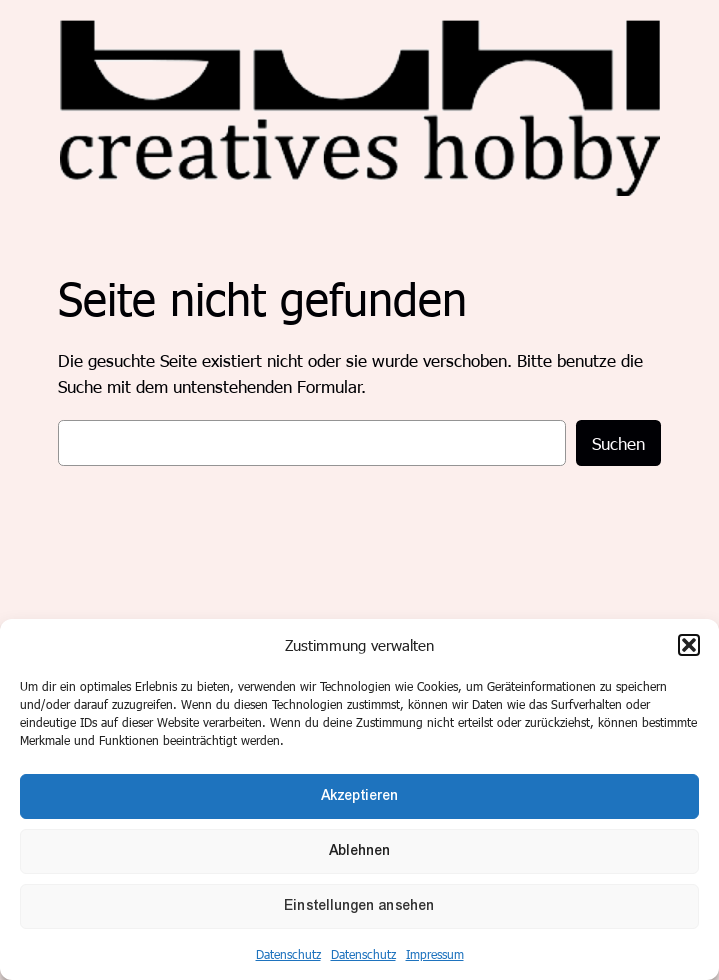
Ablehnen (360, 850)
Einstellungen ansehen (360, 905)
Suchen (618, 443)
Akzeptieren (360, 795)
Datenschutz (288, 954)
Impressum (435, 954)
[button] (689, 645)
